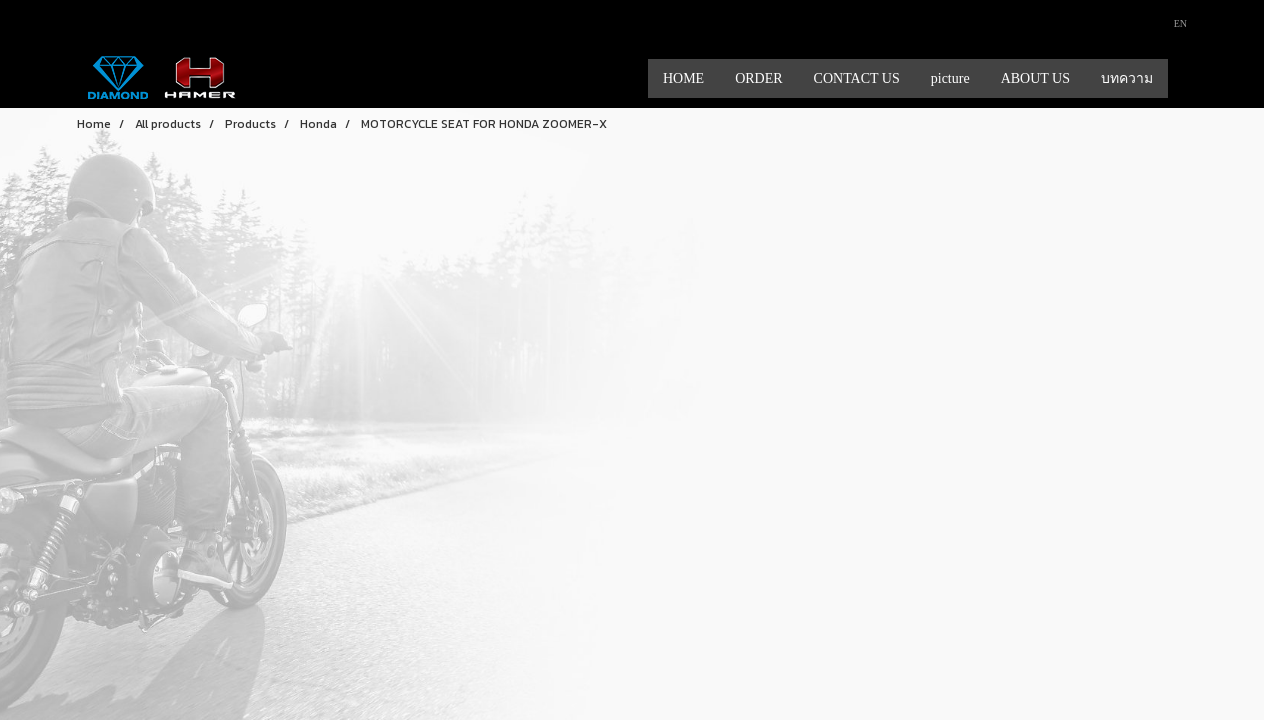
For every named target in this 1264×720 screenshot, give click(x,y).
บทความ (1127, 78)
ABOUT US (1035, 78)
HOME (683, 78)
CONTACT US (857, 78)
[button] (1186, 78)
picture (950, 78)
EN (1172, 23)
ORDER (758, 78)
